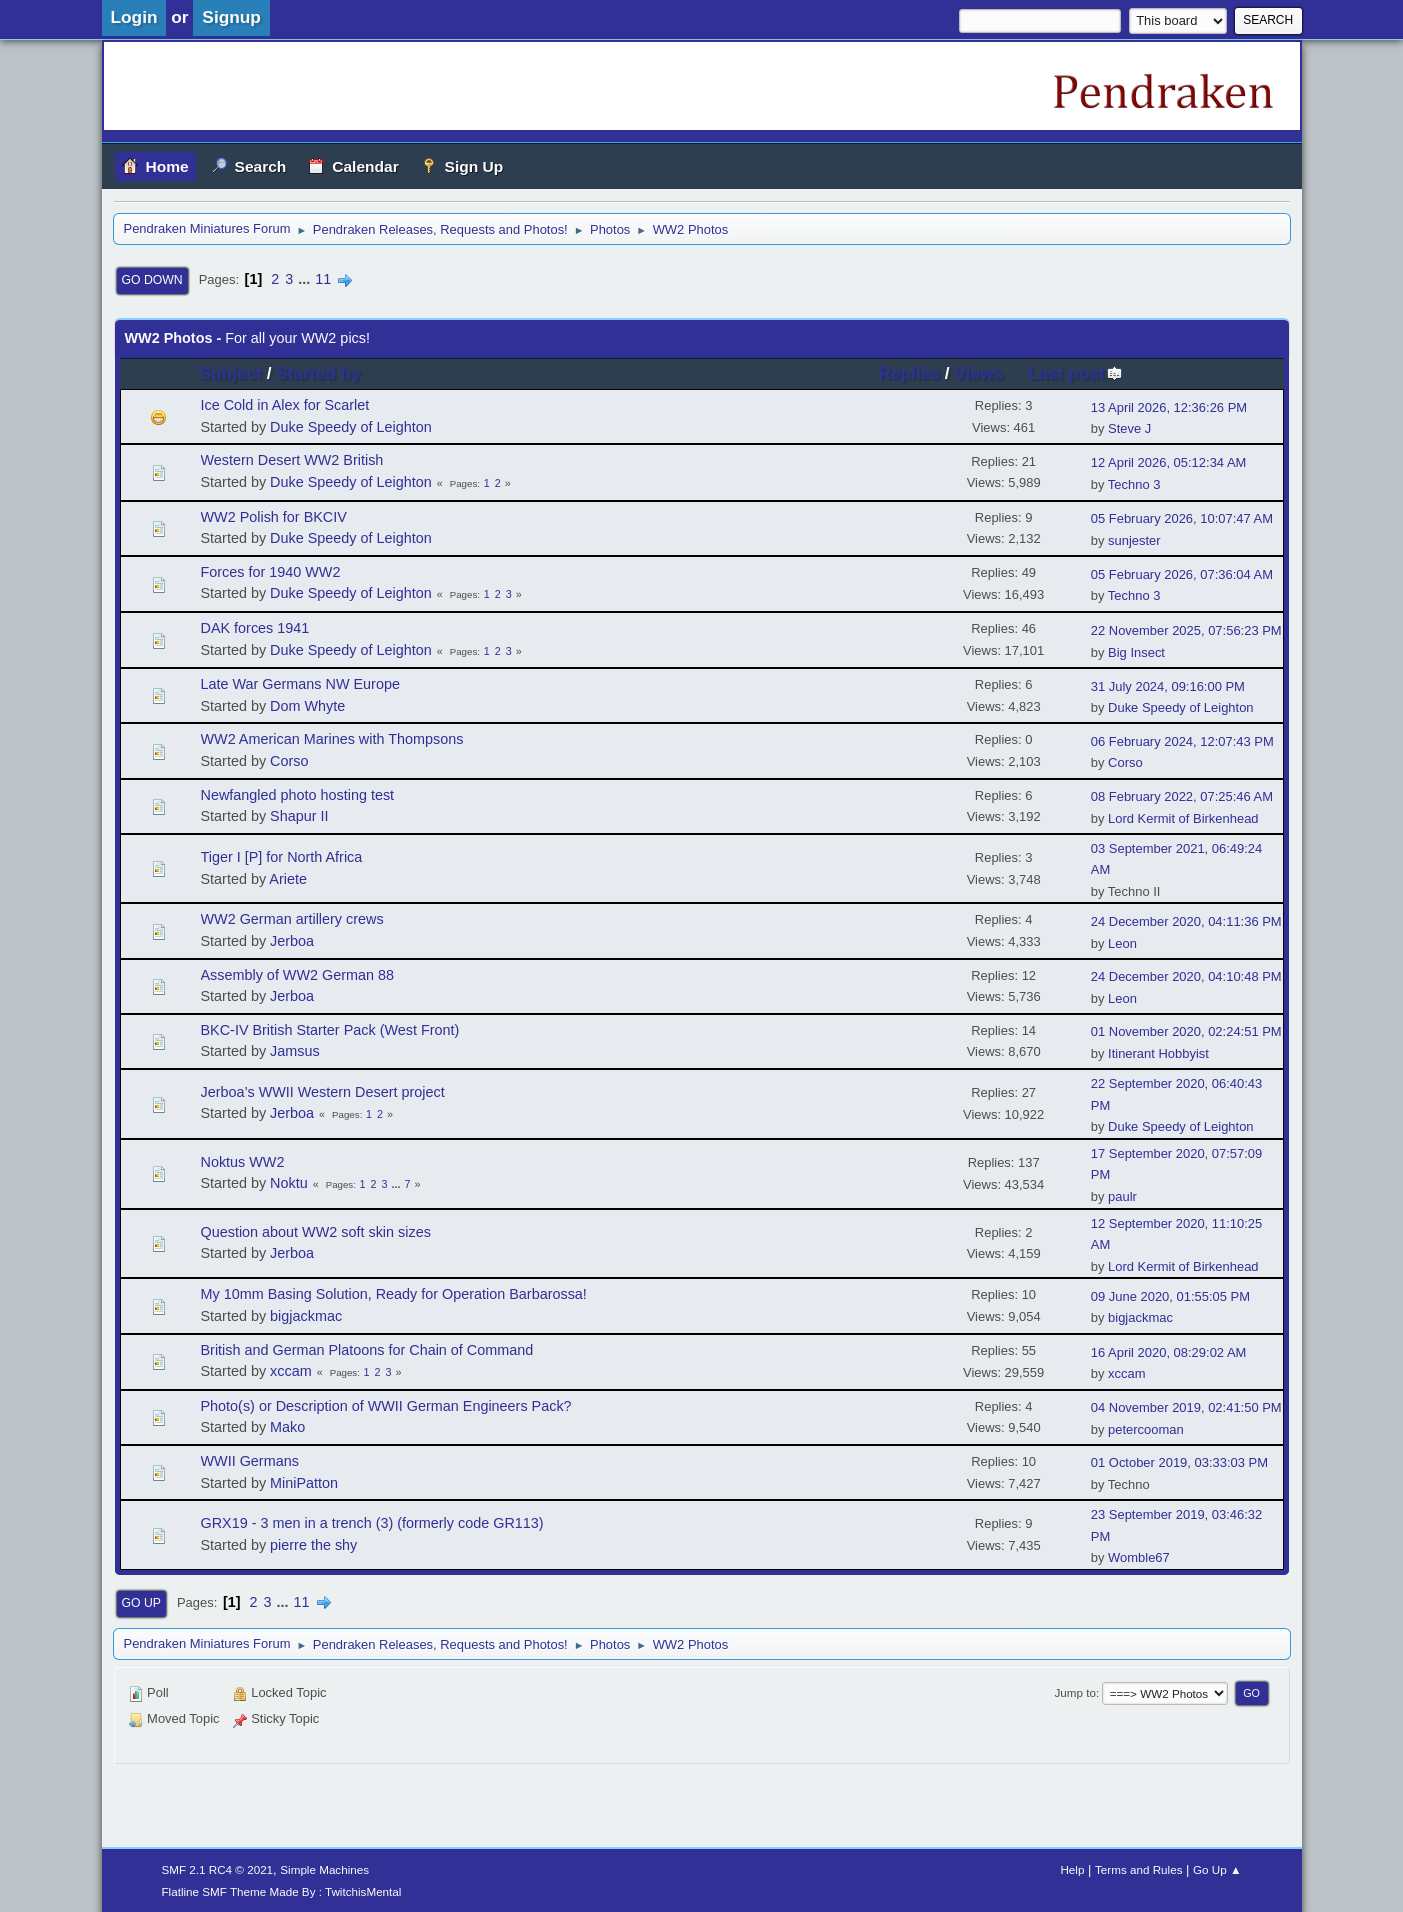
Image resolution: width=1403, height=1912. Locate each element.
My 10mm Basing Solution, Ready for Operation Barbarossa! (394, 1294)
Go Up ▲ (1217, 1869)
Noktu (289, 1183)
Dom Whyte (307, 706)
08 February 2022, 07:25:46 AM (1182, 796)
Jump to (1074, 1692)
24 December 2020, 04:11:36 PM (1186, 921)
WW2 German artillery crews (292, 919)
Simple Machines (324, 1869)
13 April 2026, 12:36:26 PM (1169, 407)
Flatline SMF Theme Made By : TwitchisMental (282, 1891)
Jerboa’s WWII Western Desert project (323, 1092)
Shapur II (299, 816)
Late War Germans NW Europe (300, 684)
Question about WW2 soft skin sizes (316, 1232)
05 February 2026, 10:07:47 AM (1182, 518)
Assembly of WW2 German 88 (298, 975)
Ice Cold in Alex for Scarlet (285, 405)
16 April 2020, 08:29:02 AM (1169, 1352)
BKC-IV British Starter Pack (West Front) (330, 1030)
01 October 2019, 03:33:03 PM (1179, 1462)
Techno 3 (1134, 484)
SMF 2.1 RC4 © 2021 (218, 1869)
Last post (1075, 373)
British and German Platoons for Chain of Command (367, 1350)
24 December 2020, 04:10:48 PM (1186, 976)
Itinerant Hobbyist (1158, 1053)
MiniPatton (304, 1483)
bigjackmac (306, 1316)
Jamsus (295, 1051)
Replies (909, 373)
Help (1072, 1869)
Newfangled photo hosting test (298, 795)
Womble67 (1139, 1557)
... (306, 279)
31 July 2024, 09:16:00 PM (1168, 686)
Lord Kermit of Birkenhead (1183, 818)
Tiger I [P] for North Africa (282, 857)
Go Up (141, 1603)
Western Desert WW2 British (292, 460)
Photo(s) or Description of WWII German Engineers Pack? (386, 1406)
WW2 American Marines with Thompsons (332, 739)
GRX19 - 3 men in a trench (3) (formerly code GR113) (372, 1523)
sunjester (1134, 540)
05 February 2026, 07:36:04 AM (1182, 574)
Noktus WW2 (243, 1162)
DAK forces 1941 (255, 628)
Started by (318, 373)
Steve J (1129, 428)
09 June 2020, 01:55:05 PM (1170, 1296)
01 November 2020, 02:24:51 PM (1186, 1031)
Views (978, 373)
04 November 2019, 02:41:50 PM (1186, 1407)
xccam (291, 1371)
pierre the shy (313, 1545)
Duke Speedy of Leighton (351, 427)
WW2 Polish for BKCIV (274, 517)
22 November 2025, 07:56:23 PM (1186, 630)
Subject (231, 373)
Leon (1122, 943)
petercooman (1146, 1429)
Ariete (288, 879)
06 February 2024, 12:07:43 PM (1182, 741)
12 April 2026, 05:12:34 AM (1169, 462)
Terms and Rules (1138, 1869)
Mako (287, 1427)
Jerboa (292, 941)
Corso (289, 761)
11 (323, 279)
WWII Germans (250, 1461)
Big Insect (1136, 652)
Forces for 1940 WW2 (271, 572)
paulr (1122, 1196)
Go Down (152, 280)
